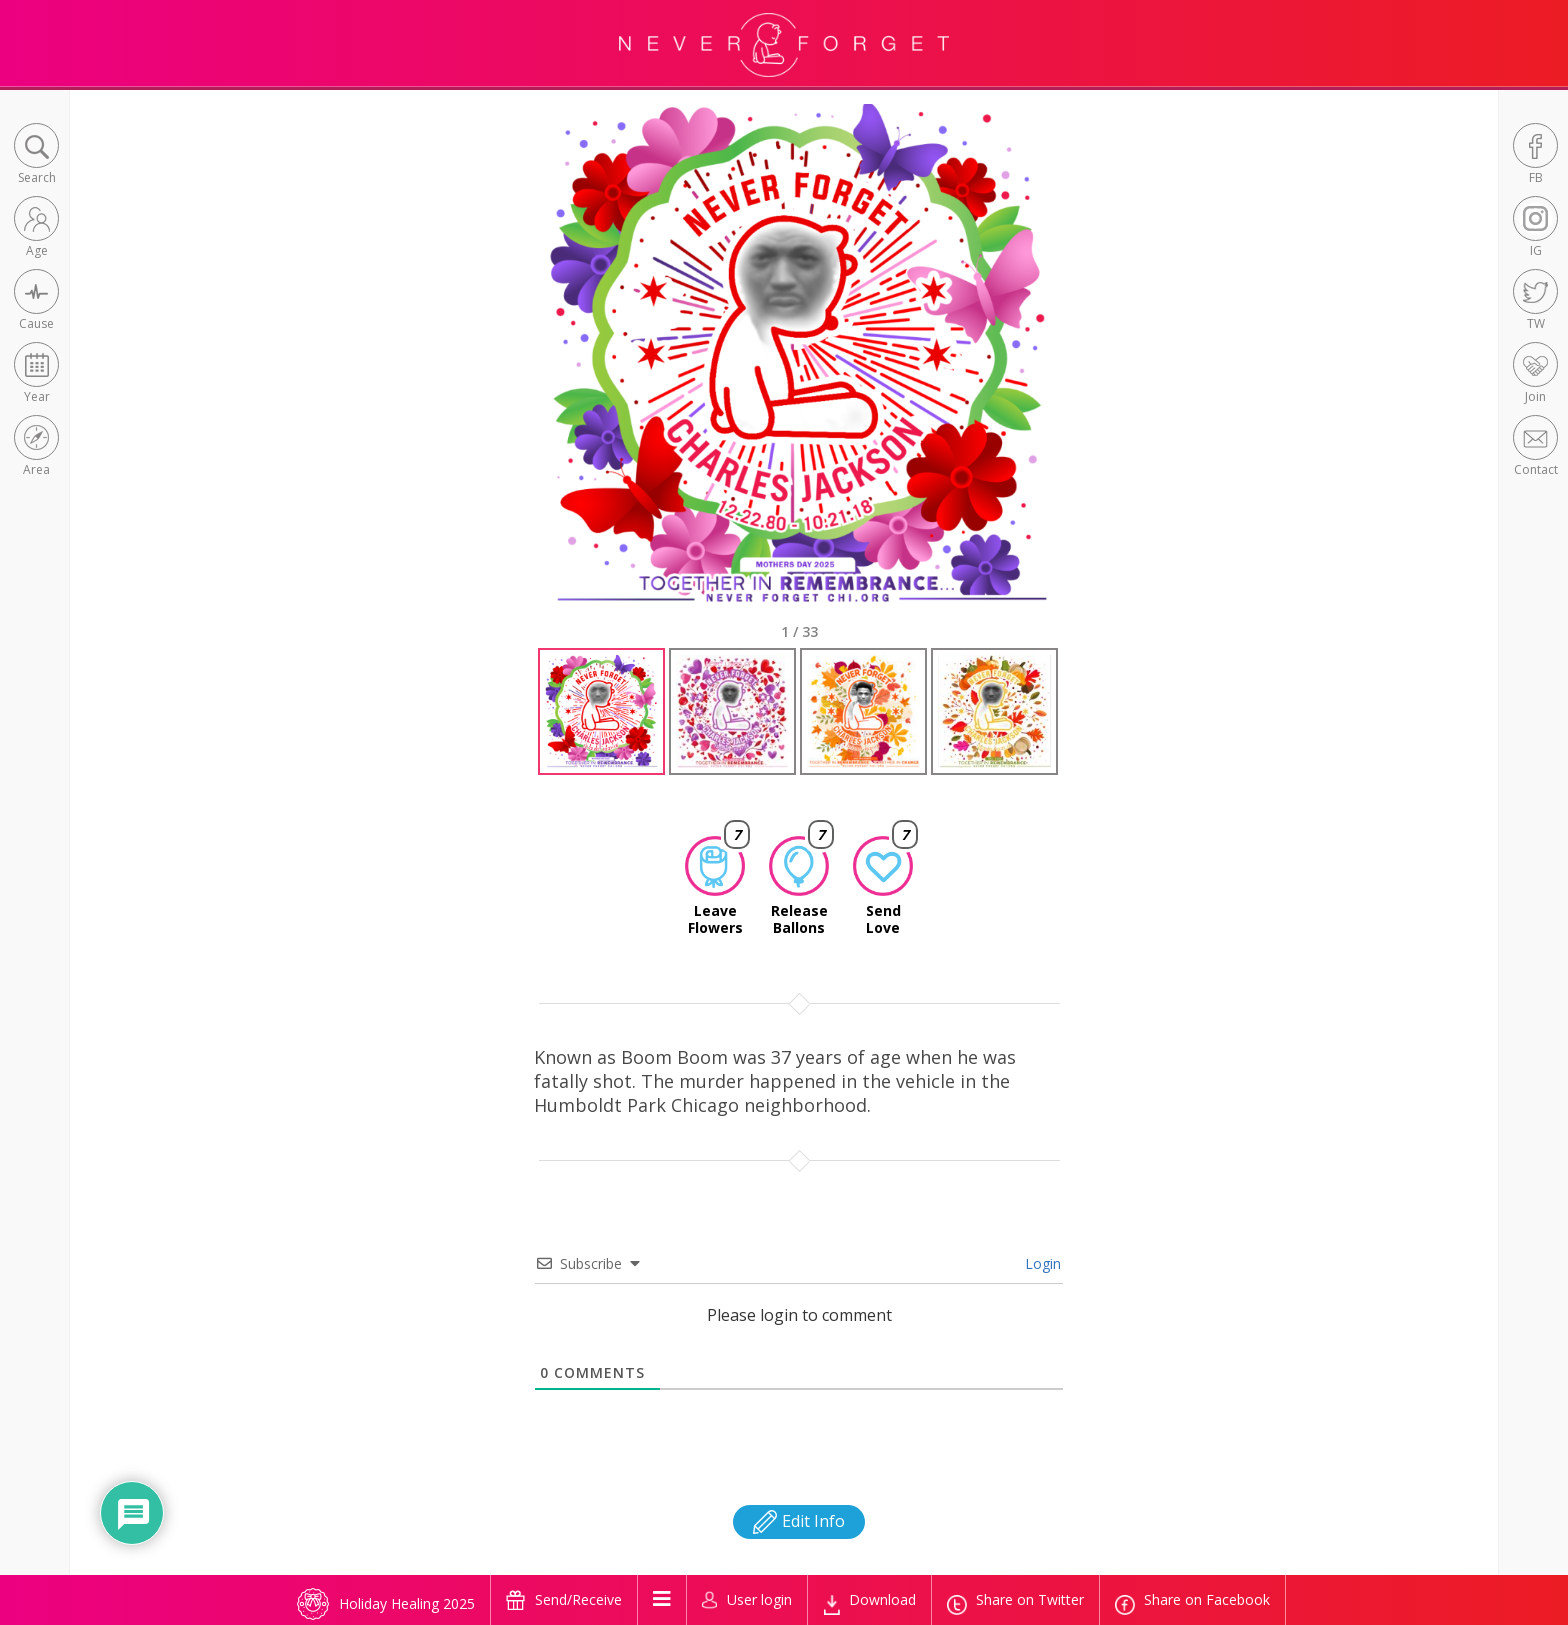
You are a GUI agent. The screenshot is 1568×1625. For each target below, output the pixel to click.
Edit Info (799, 1521)
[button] (36, 155)
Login (1041, 1263)
